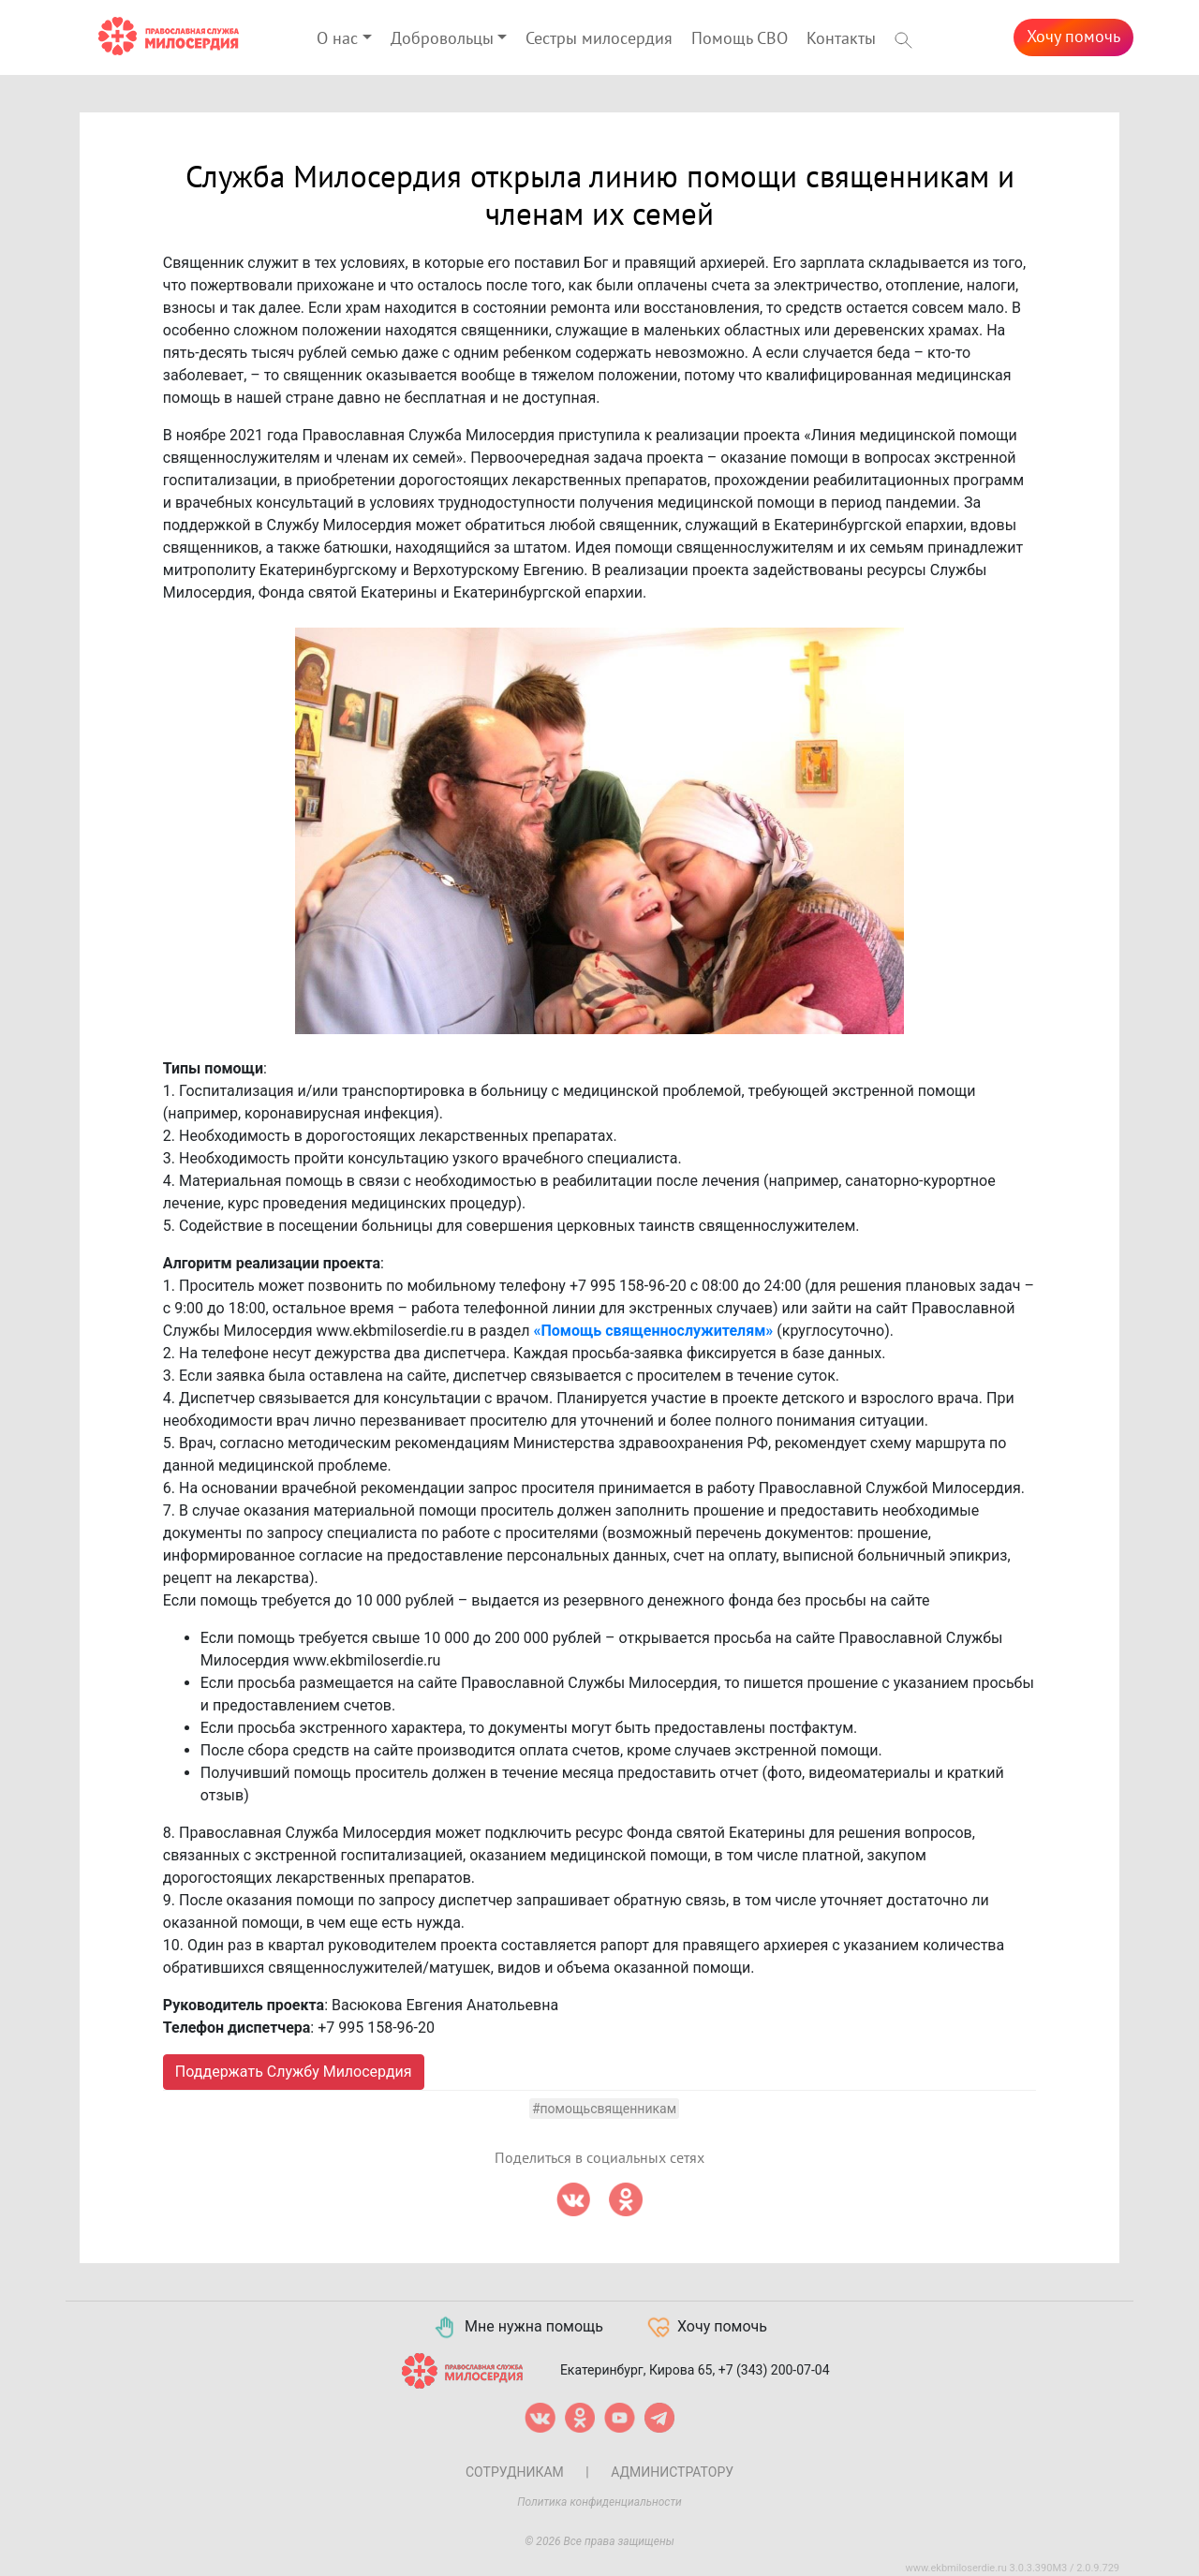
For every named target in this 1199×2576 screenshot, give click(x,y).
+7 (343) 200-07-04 (774, 2368)
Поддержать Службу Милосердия (293, 2071)
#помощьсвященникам (604, 2108)
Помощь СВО (739, 39)
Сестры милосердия (599, 39)
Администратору (672, 2472)
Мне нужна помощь (517, 2328)
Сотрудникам (515, 2472)
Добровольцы (442, 39)
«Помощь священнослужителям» (653, 1331)
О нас (337, 39)
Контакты (841, 39)
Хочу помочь (1073, 37)
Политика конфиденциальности (599, 2502)
